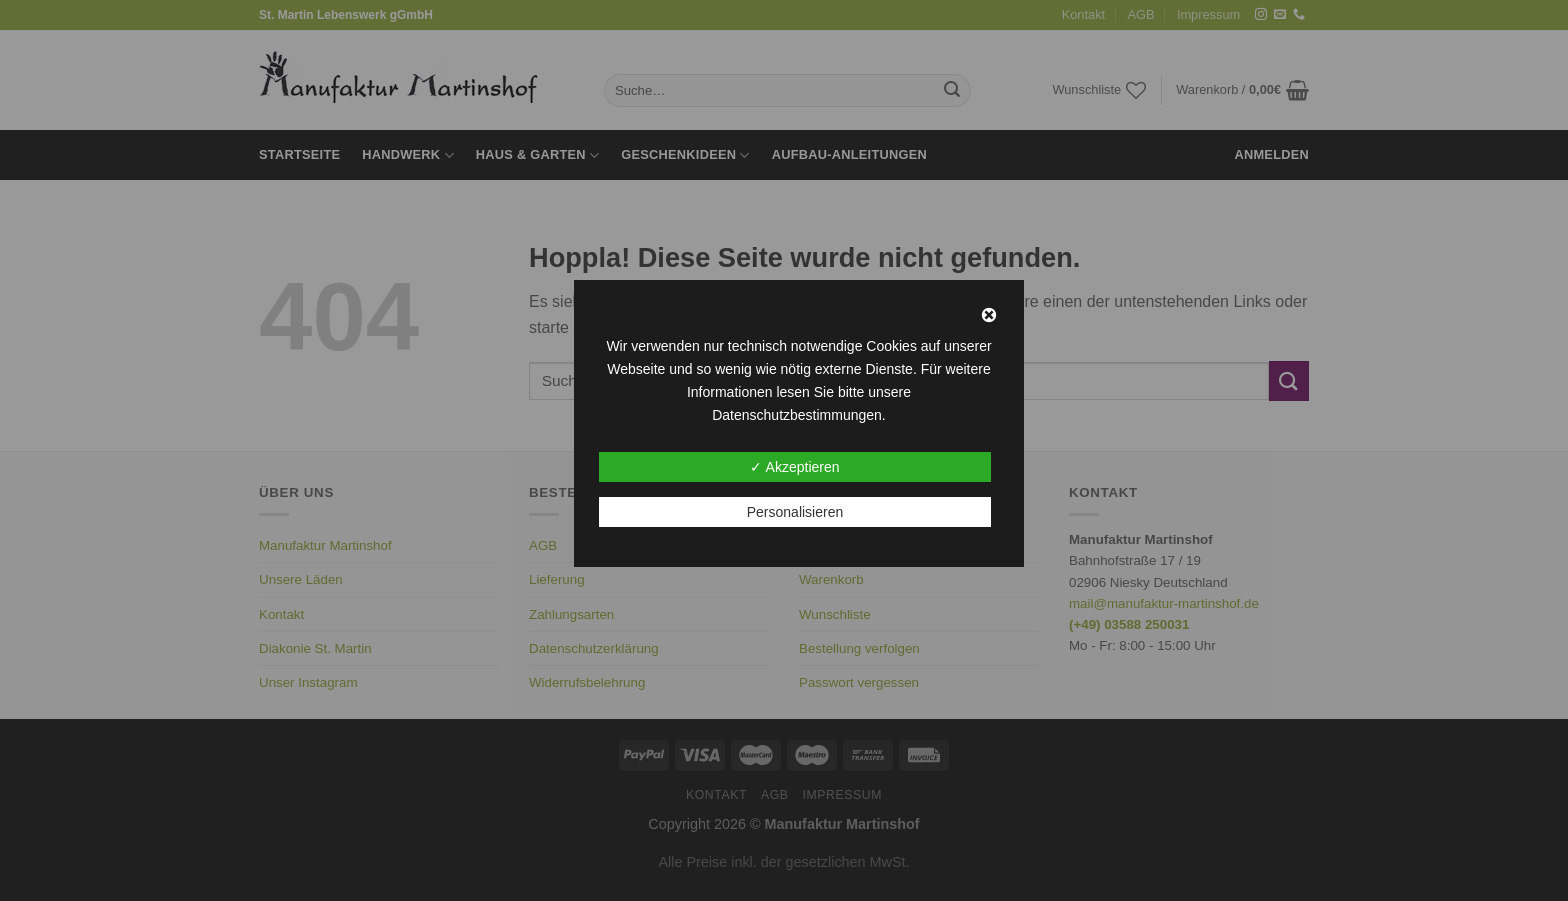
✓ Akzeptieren (794, 467)
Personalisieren (795, 512)
